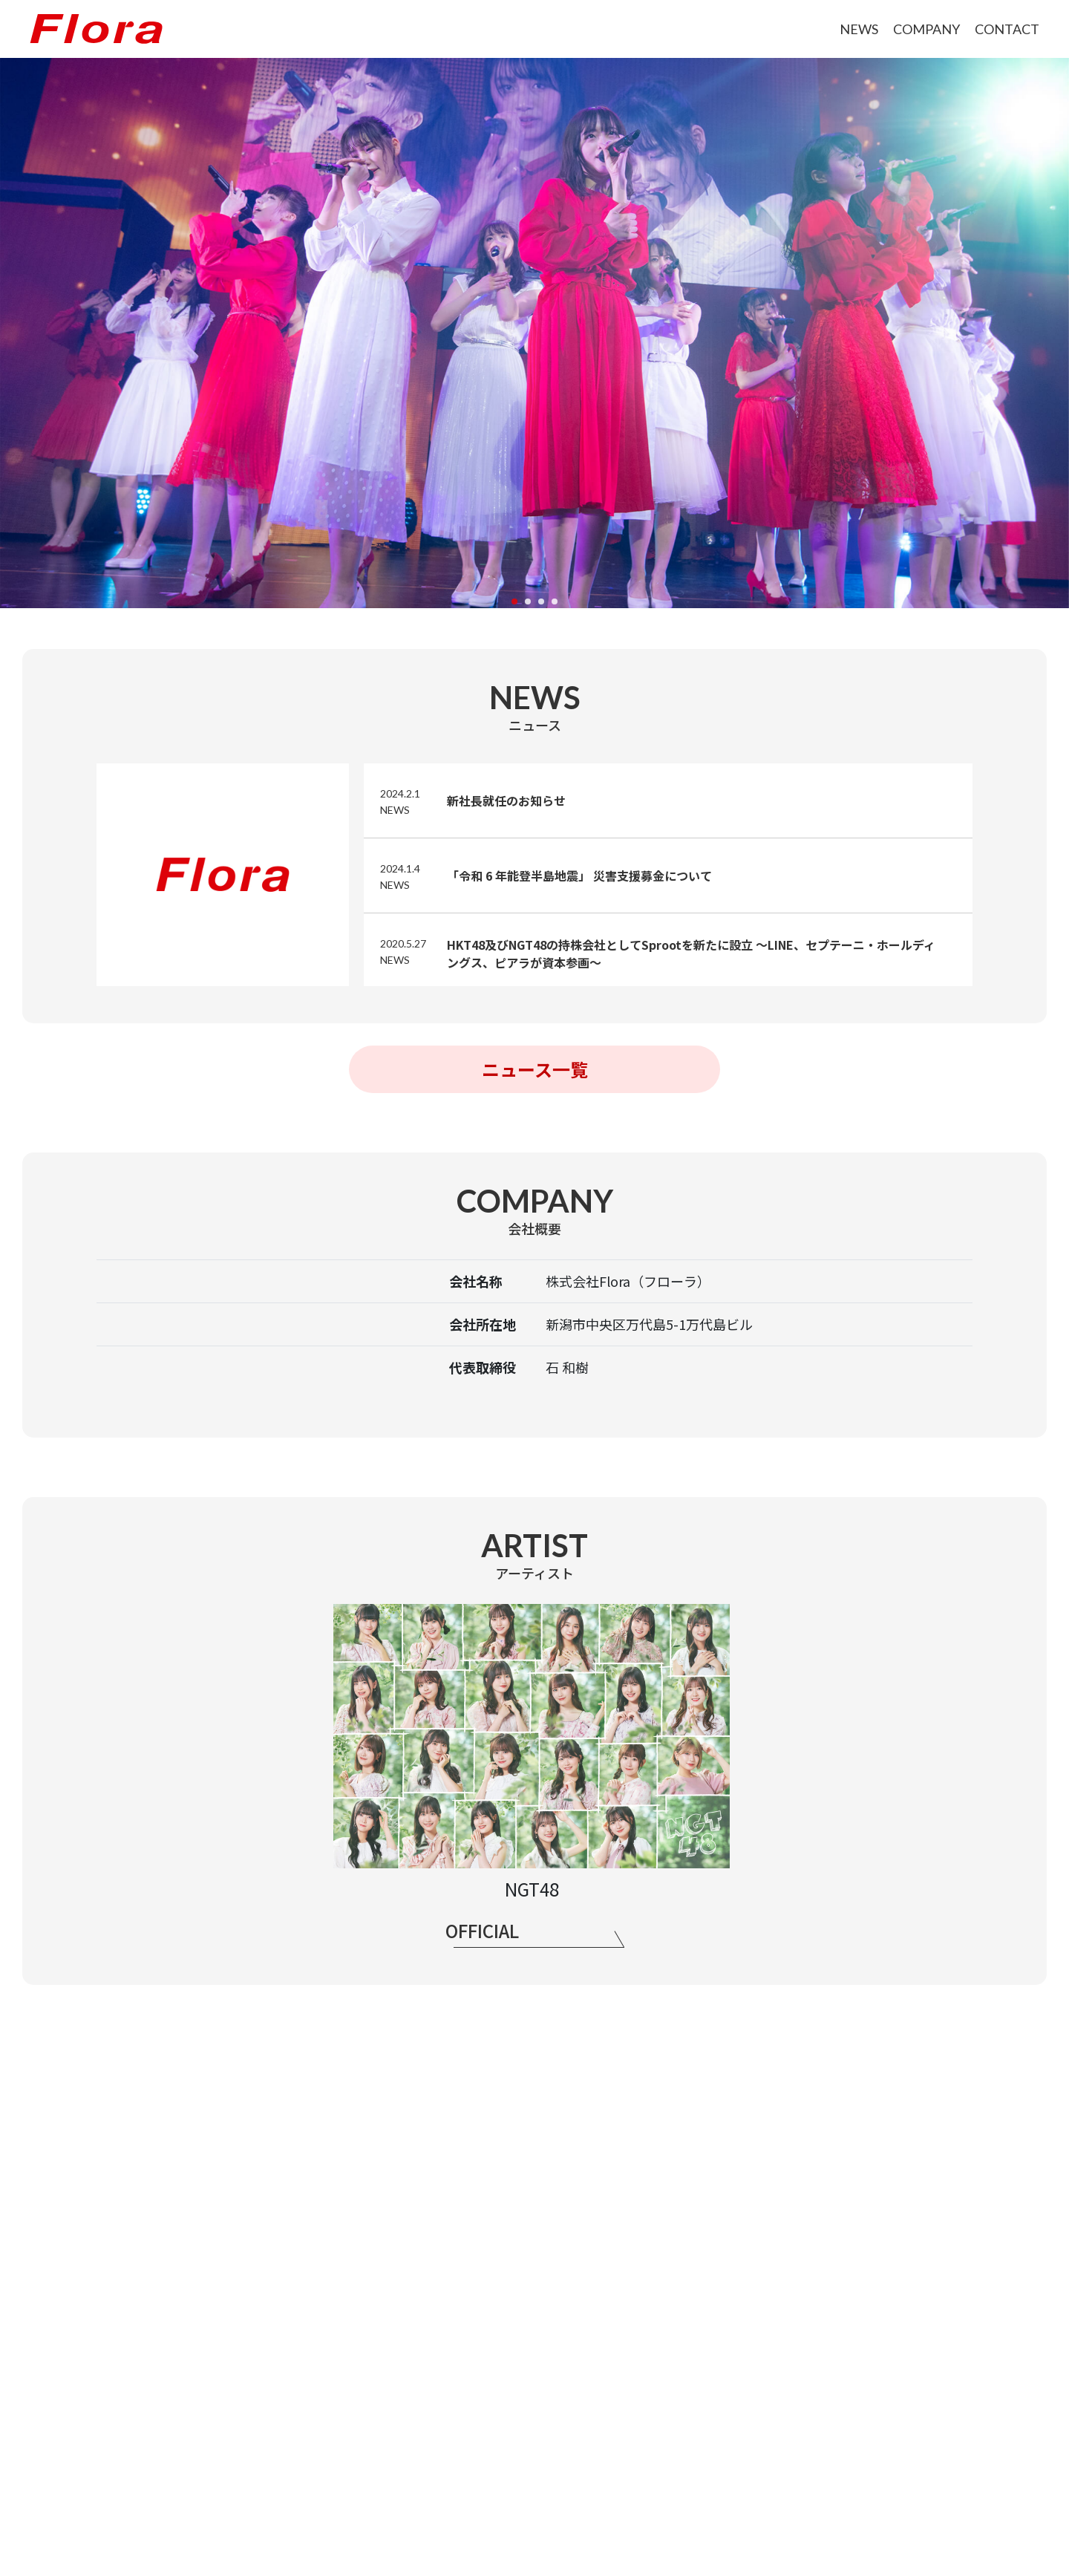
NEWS (859, 29)
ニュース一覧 (535, 1069)
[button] (514, 601)
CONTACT (1007, 29)
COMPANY (926, 29)
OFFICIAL (482, 1930)
